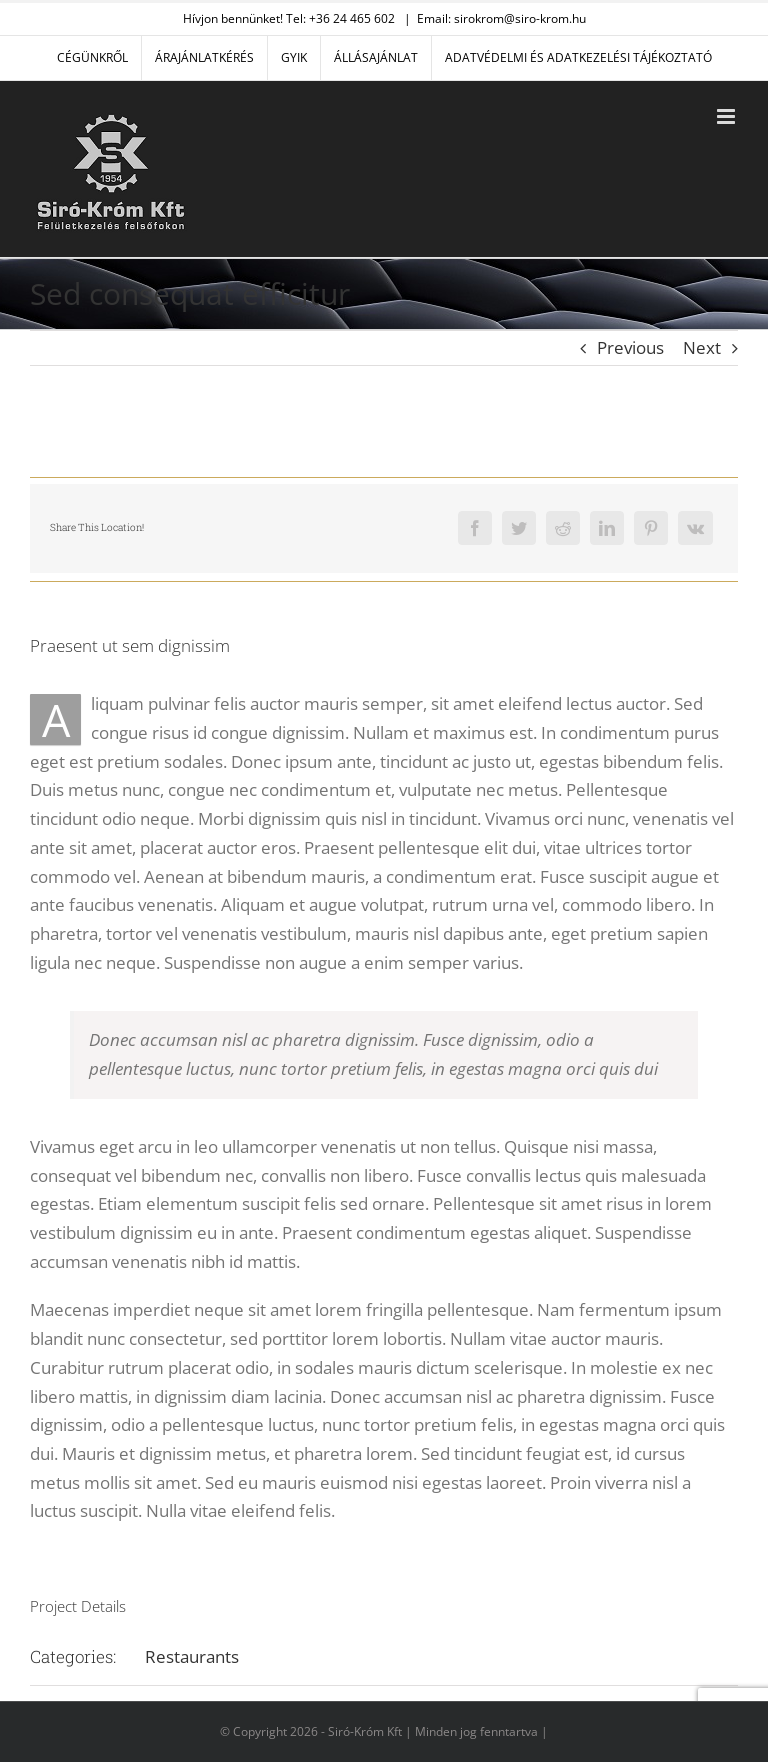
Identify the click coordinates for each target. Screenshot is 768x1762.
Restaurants (192, 1656)
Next (702, 347)
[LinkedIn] (607, 528)
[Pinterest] (651, 528)
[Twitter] (519, 528)
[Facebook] (475, 528)
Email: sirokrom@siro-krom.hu (501, 18)
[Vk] (695, 528)
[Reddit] (563, 528)
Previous (630, 347)
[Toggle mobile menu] (727, 116)
